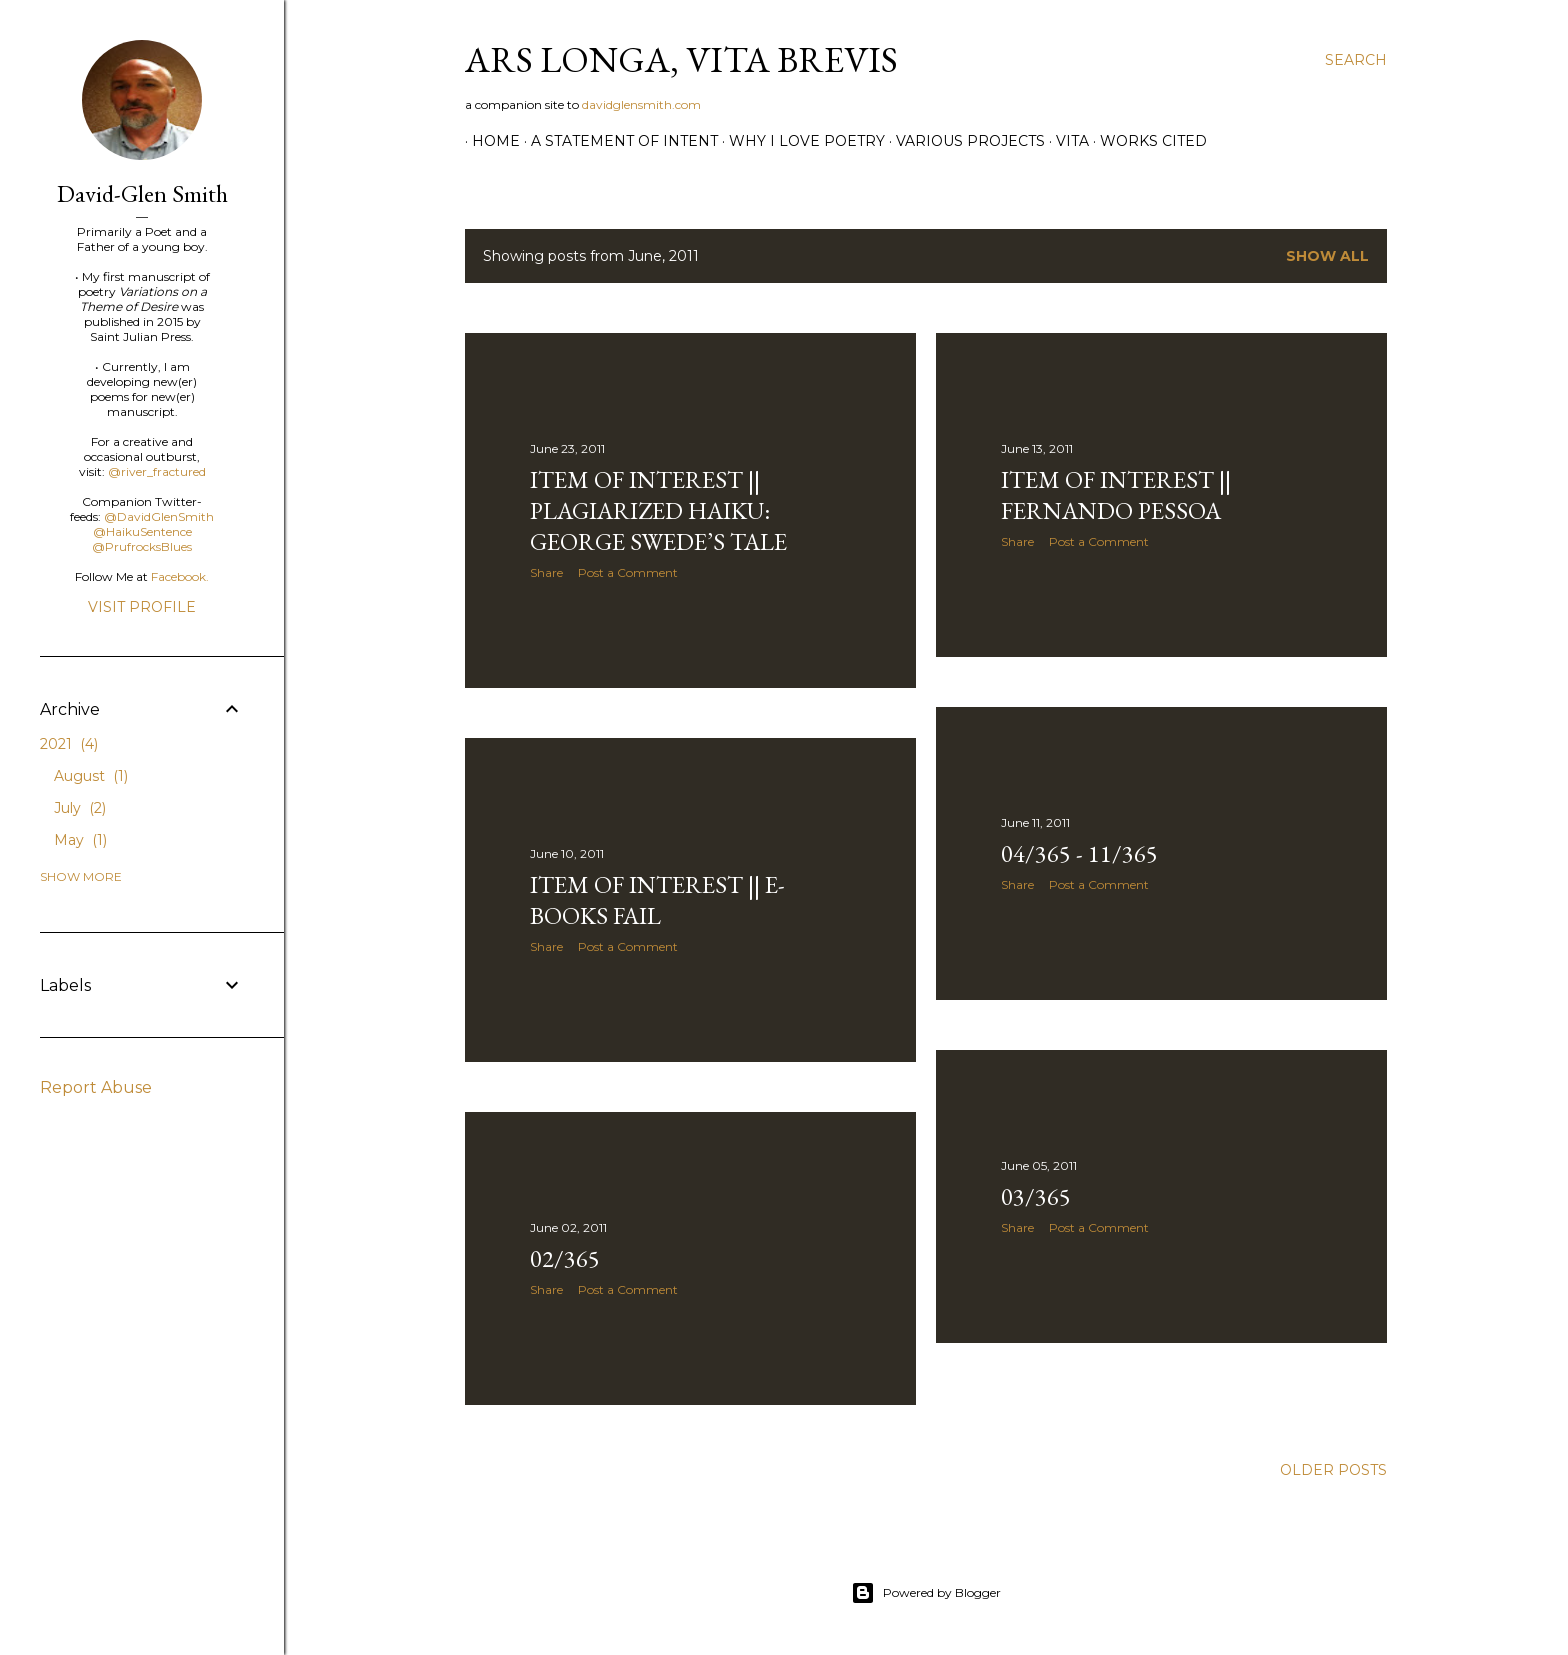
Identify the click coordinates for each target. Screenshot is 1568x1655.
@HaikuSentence (142, 531)
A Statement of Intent (617, 141)
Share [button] (546, 572)
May (80, 840)
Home (489, 141)
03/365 (1036, 1196)
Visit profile (142, 607)
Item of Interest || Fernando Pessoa (1116, 495)
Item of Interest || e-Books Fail (657, 900)
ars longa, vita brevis (681, 59)
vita (1065, 141)
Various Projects (963, 141)
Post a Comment (628, 572)
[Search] (1356, 60)
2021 (69, 744)
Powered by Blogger (926, 1593)
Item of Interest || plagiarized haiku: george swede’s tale (658, 510)
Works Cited (1146, 141)
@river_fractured (157, 471)
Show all (1327, 256)
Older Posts (1333, 1470)
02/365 (565, 1258)
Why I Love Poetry (800, 141)
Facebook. (180, 576)
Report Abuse (96, 1087)
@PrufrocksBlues (142, 546)
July (80, 808)
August (91, 776)
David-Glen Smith (142, 193)
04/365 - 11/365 (1079, 853)
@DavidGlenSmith (159, 516)
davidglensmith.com (641, 104)
